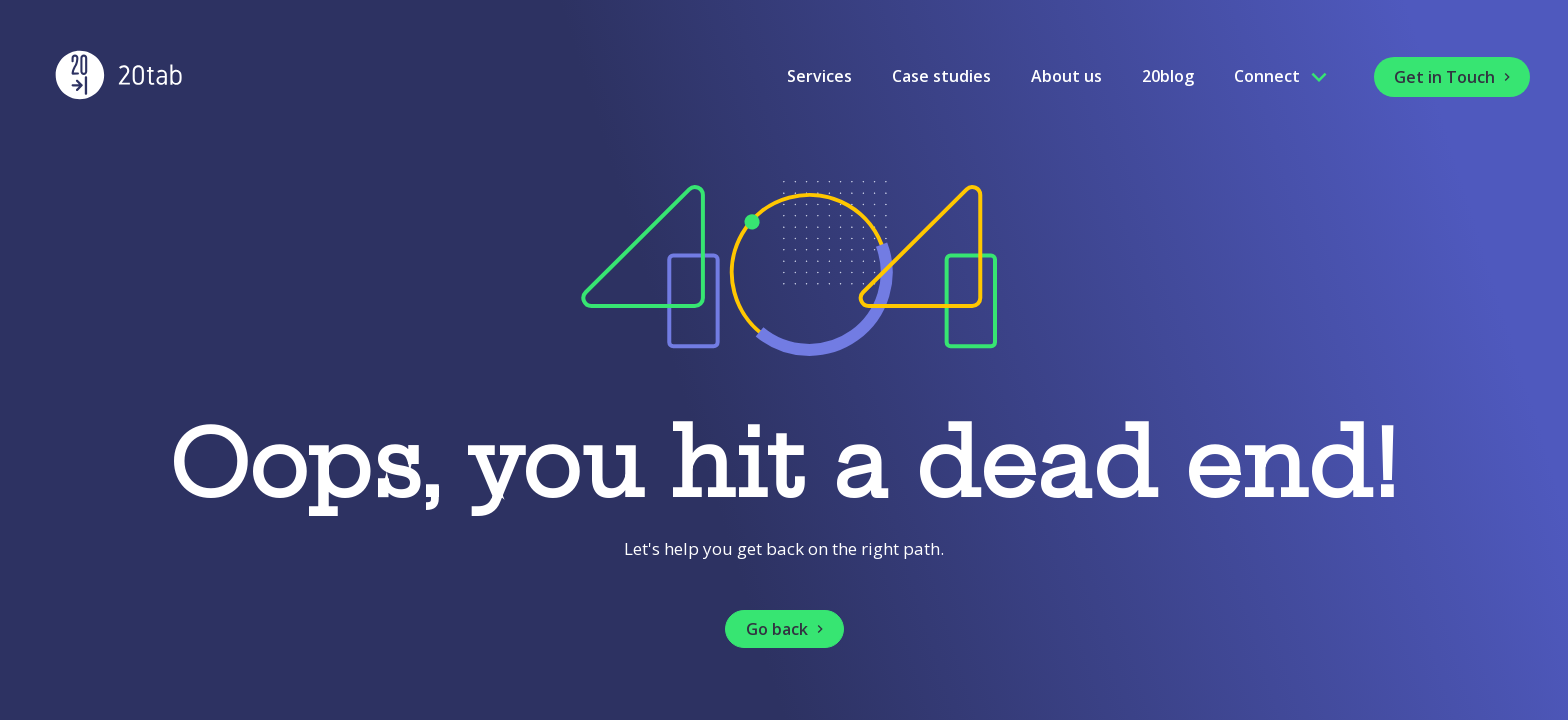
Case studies (941, 76)
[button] (784, 629)
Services (819, 76)
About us (1066, 76)
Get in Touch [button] (1454, 77)
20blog (1168, 76)
